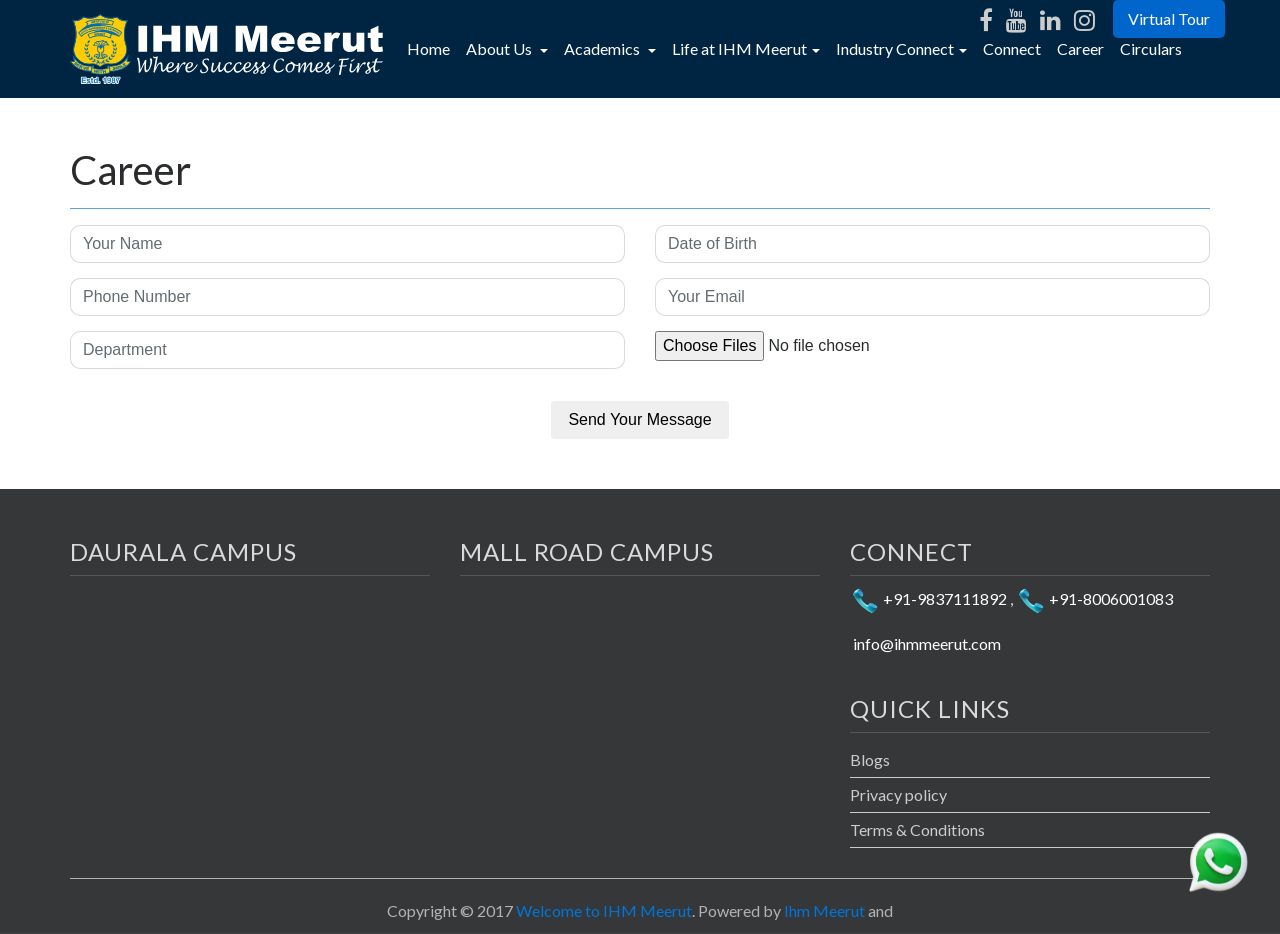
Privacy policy (898, 794)
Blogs (870, 759)
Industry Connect (895, 48)
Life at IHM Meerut (739, 48)
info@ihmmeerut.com (925, 643)
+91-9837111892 (928, 598)
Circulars (1151, 48)
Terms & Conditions (917, 829)
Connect (1012, 48)
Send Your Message (639, 419)
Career (1080, 48)
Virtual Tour (1169, 18)
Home (432, 47)
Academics (603, 48)
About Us (500, 48)
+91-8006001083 (1094, 598)
